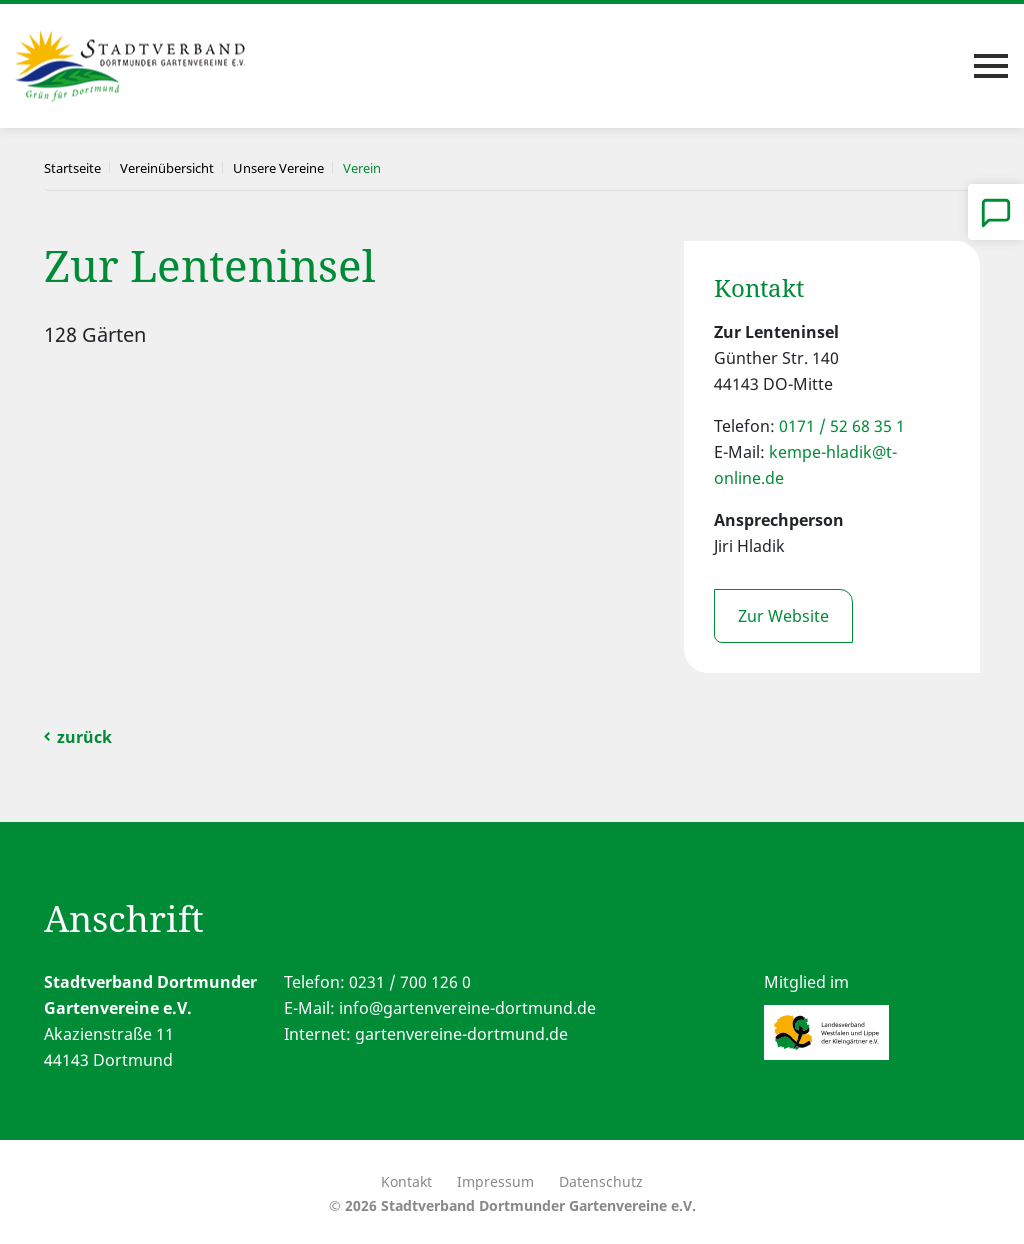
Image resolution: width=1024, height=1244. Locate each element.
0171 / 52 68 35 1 (842, 426)
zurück (84, 737)
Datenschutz (601, 1181)
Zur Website (783, 616)
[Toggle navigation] (991, 66)
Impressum (495, 1181)
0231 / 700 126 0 (410, 982)
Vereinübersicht (167, 168)
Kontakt (406, 1181)
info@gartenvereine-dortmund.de (467, 1008)
